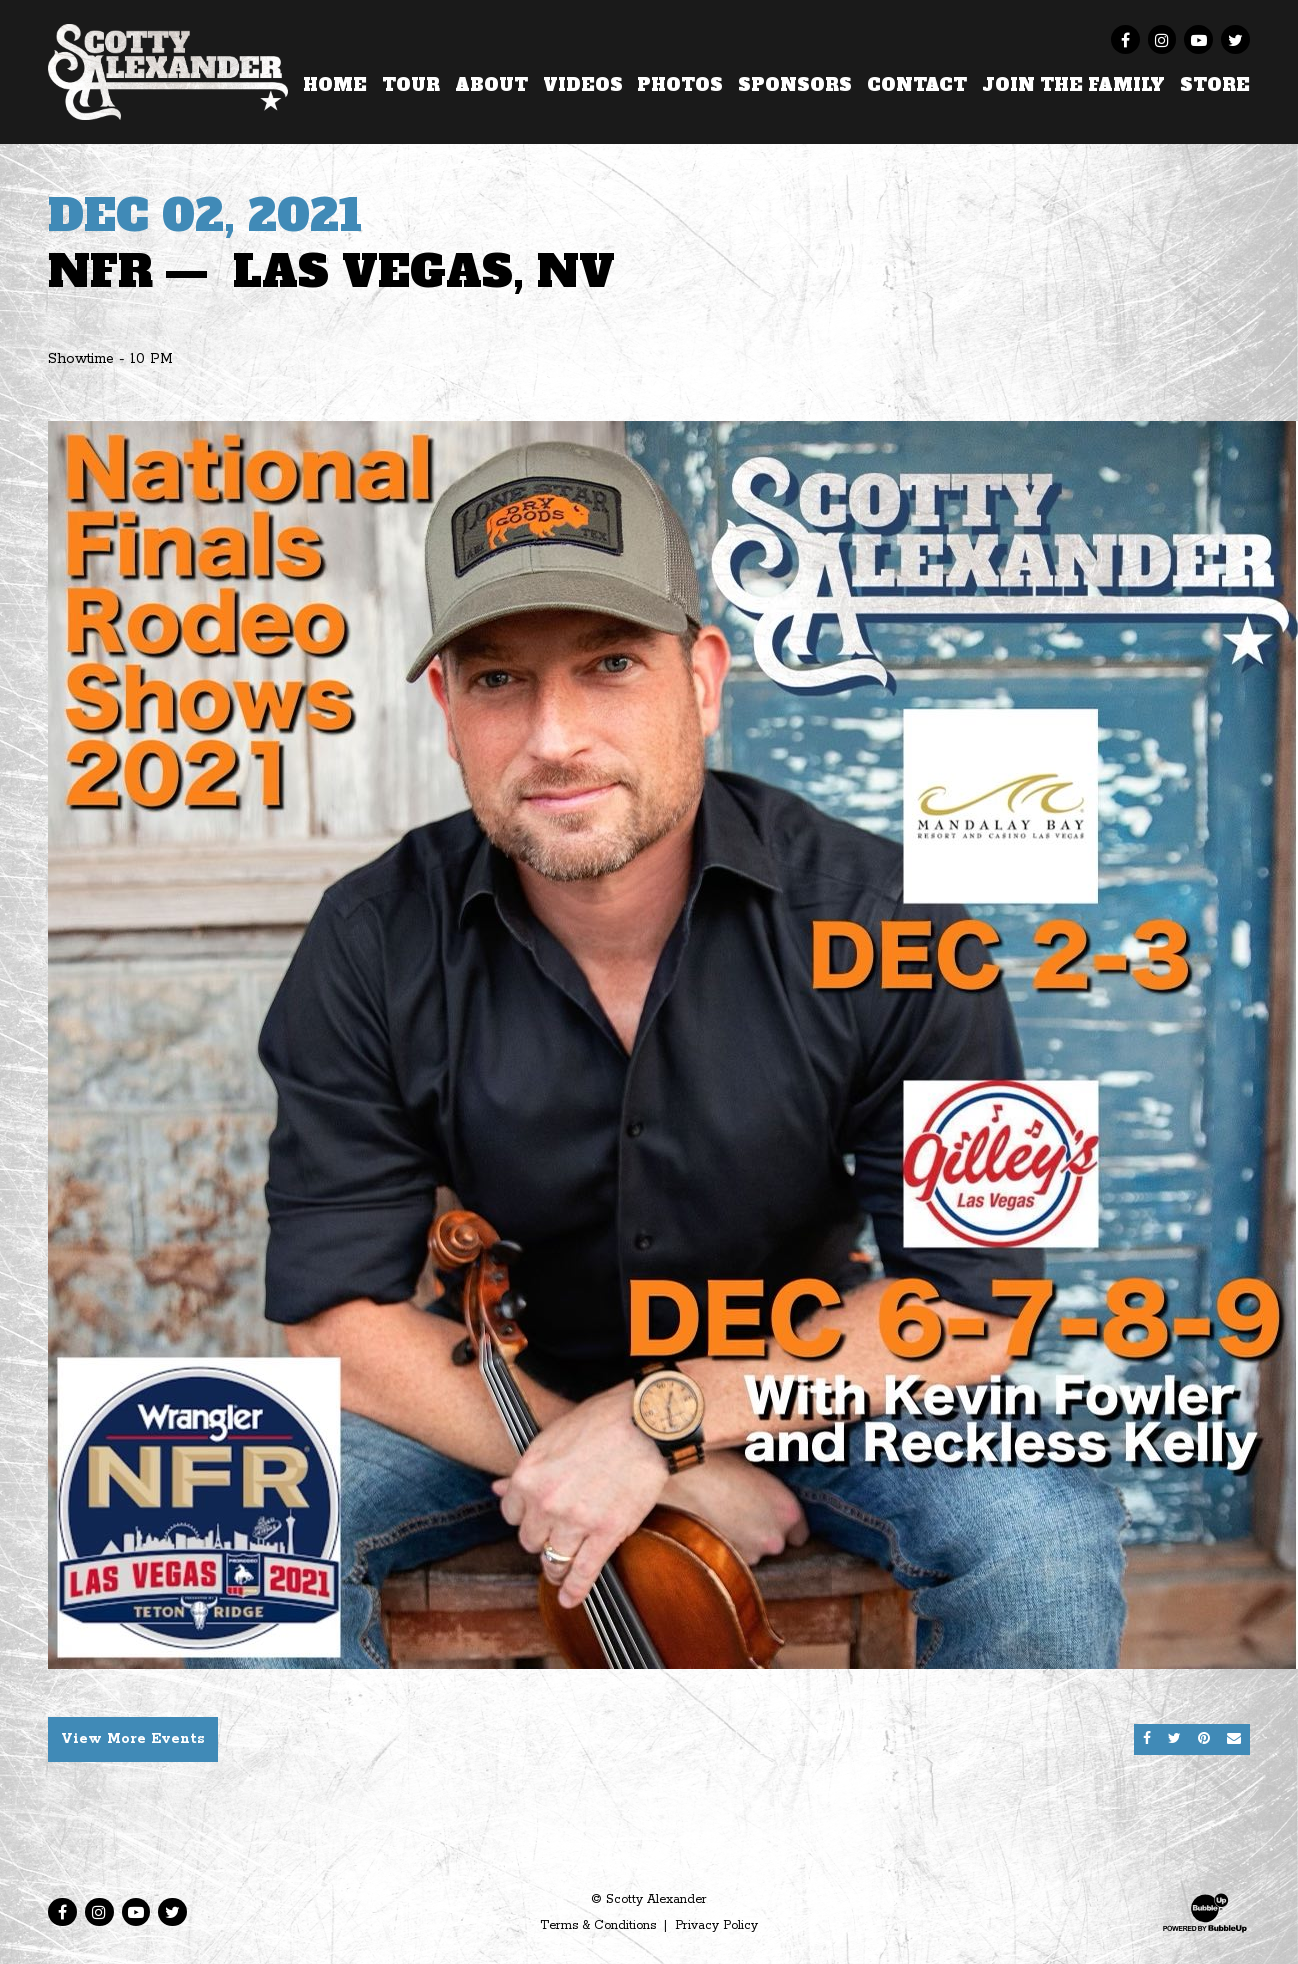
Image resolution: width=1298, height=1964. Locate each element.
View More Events (133, 1739)
